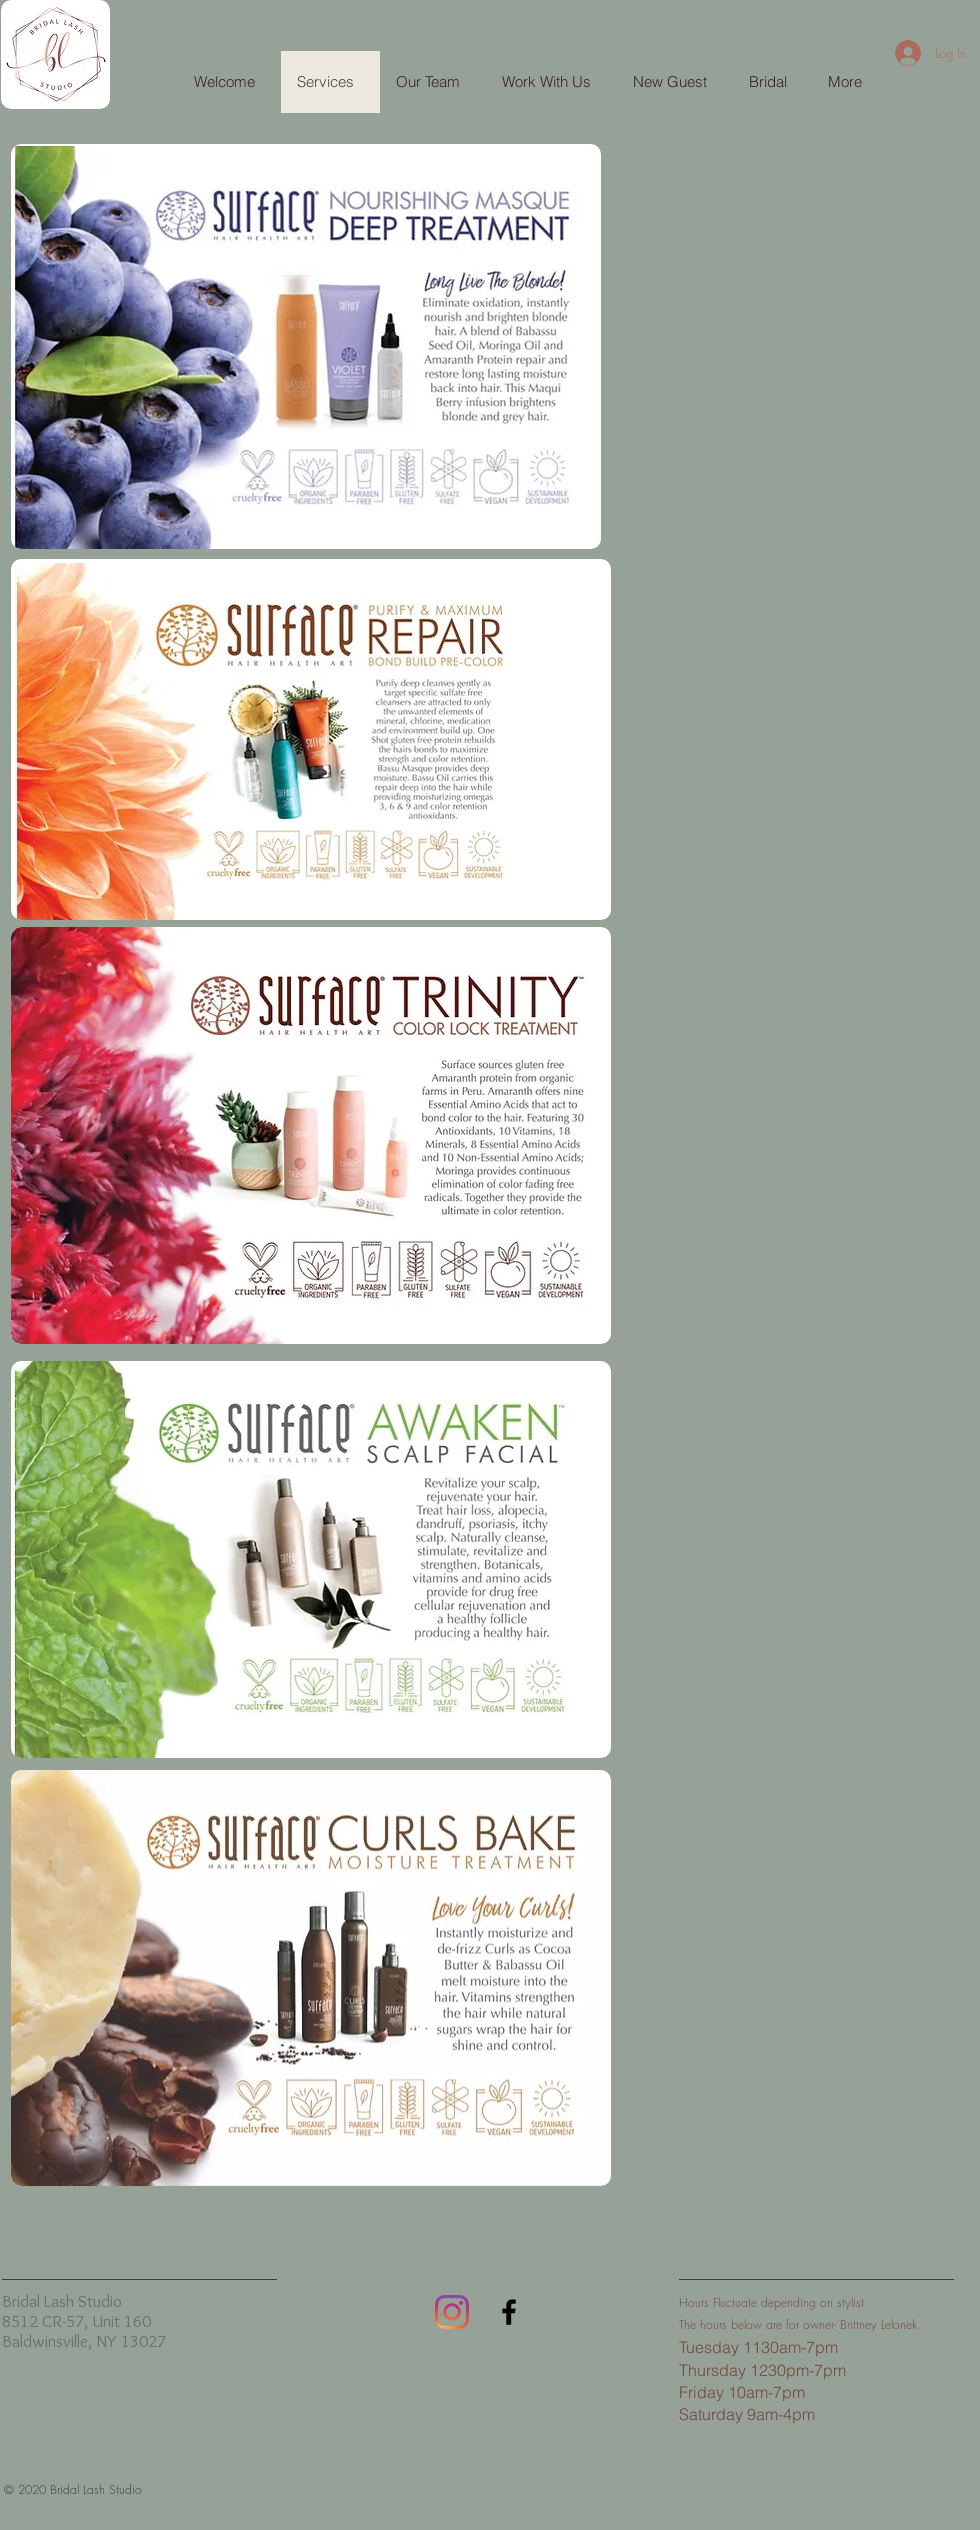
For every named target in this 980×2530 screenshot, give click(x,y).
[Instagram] (452, 2312)
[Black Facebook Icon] (509, 2312)
